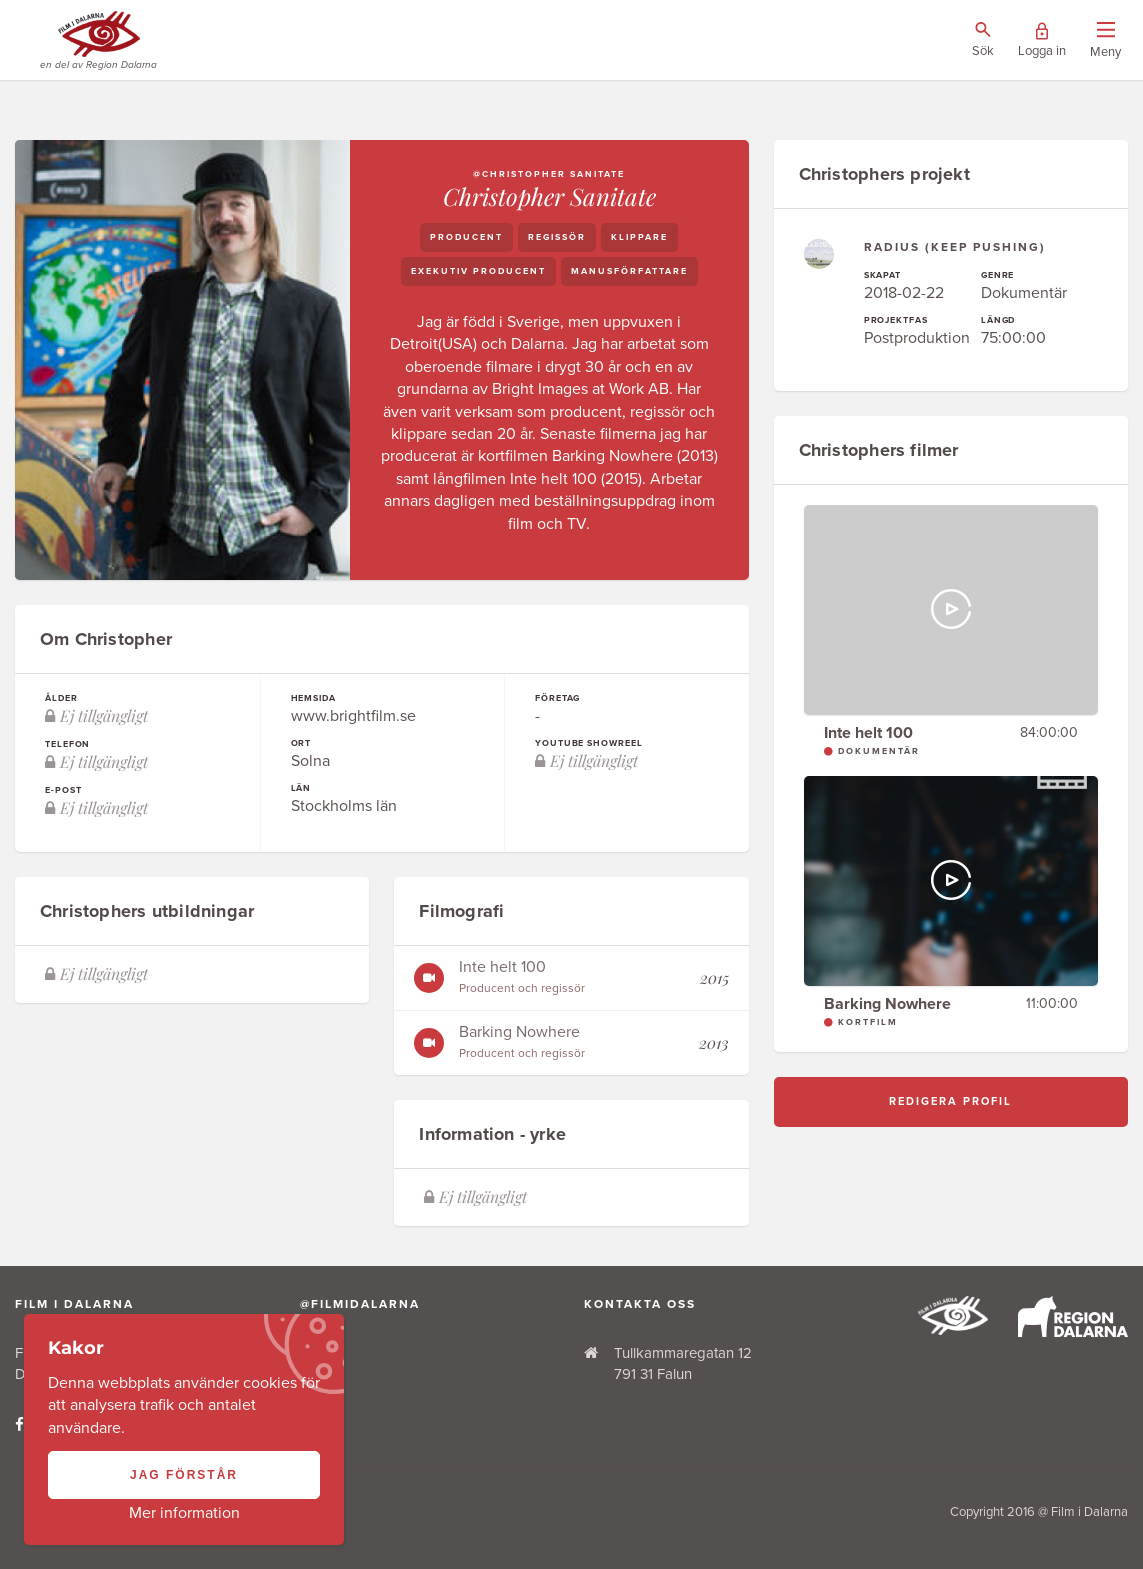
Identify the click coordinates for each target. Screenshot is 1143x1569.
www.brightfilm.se (353, 716)
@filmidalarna (360, 1304)
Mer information (184, 1513)
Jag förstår (184, 1475)
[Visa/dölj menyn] (1105, 40)
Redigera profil (950, 1101)
